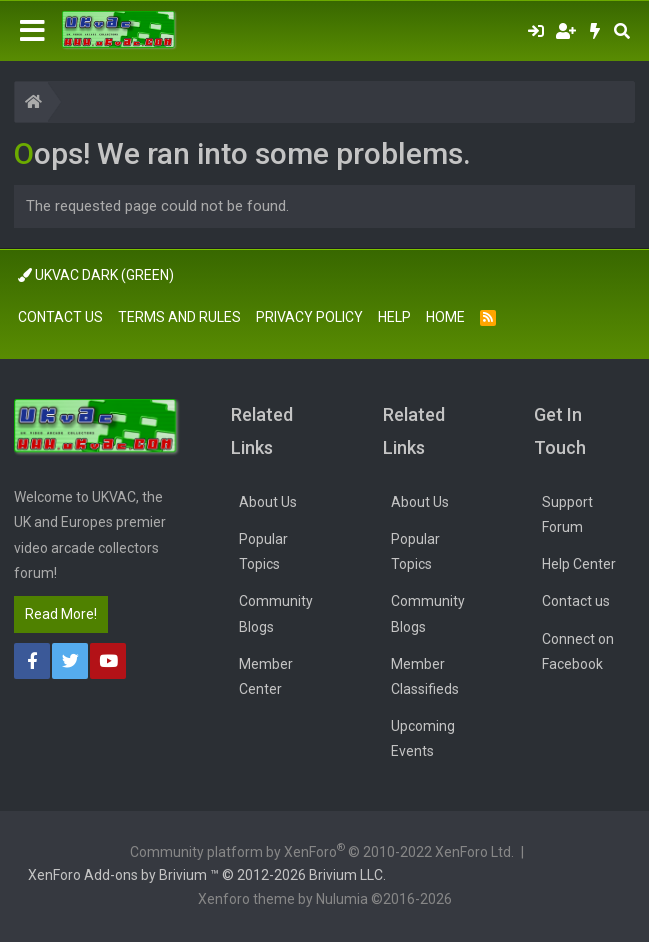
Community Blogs (276, 613)
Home (445, 317)
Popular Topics (263, 551)
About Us (268, 502)
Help (394, 317)
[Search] (621, 31)
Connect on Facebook (578, 651)
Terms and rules (179, 317)
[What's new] (595, 31)
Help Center (579, 564)
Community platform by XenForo (322, 850)
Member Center (266, 676)
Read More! (61, 614)
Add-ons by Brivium (207, 875)
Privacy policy (309, 317)
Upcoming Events (423, 738)
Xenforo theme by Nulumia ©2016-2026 (325, 899)
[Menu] (32, 31)
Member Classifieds (425, 676)
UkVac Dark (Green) (96, 275)
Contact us (60, 317)
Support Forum (567, 514)
